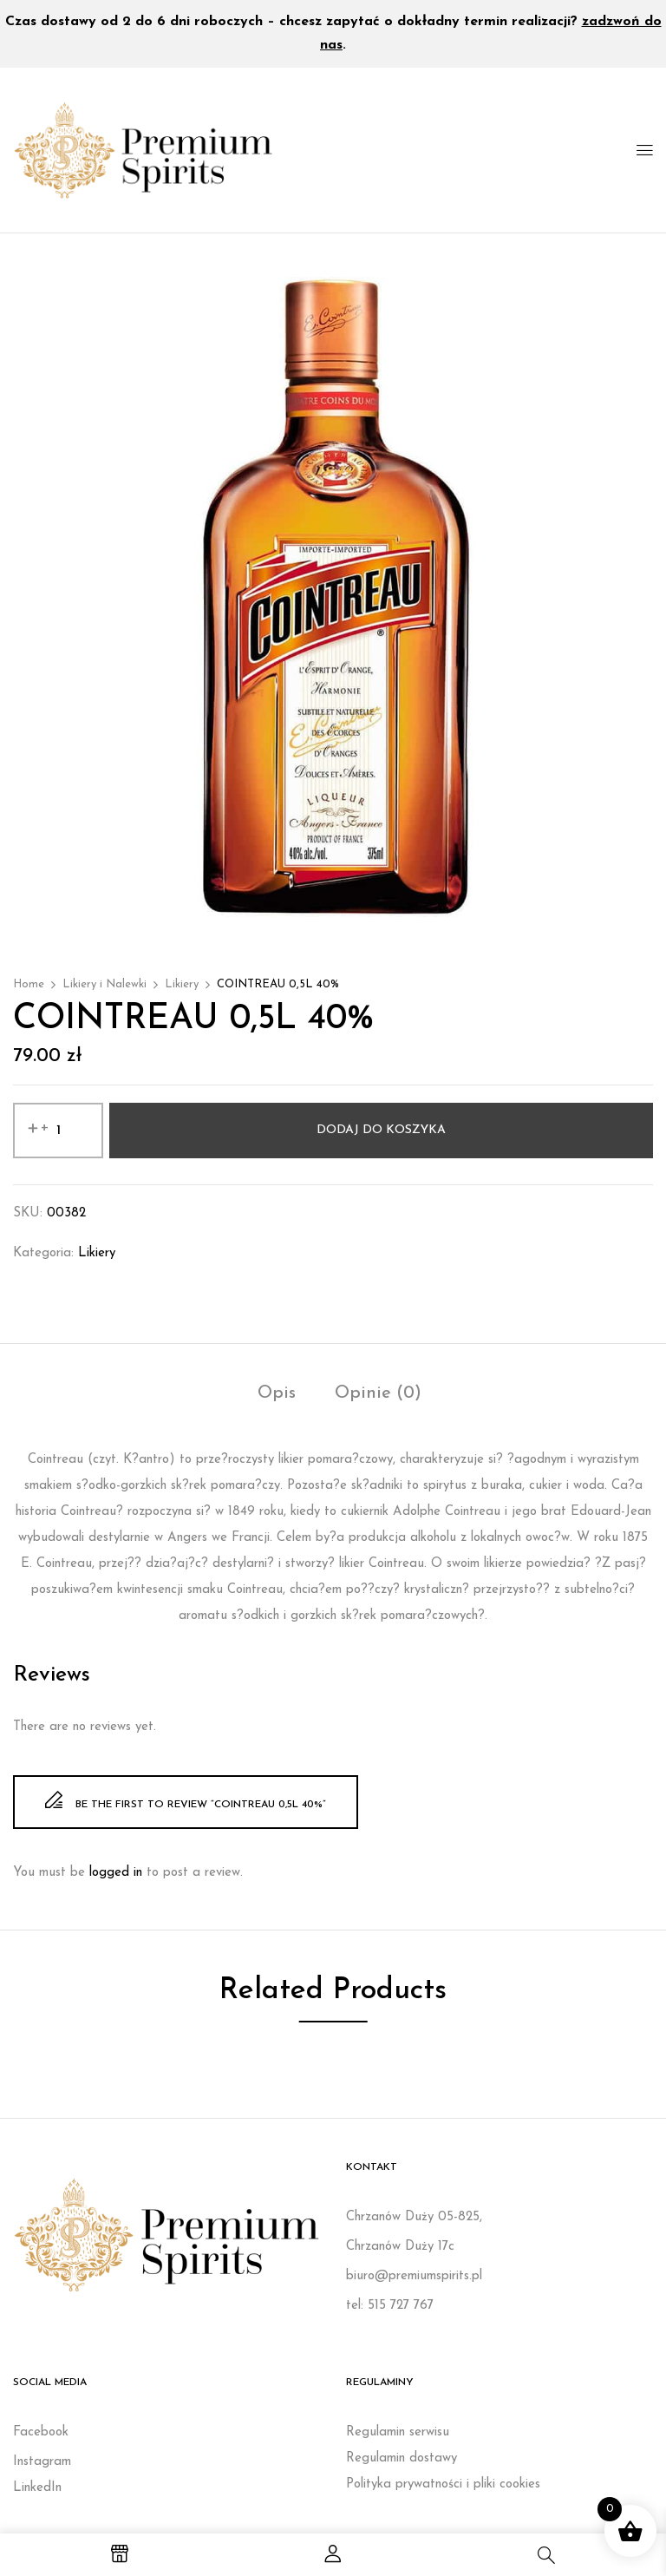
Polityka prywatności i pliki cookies (443, 2484)
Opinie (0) (378, 1393)
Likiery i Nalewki (104, 984)
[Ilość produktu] (58, 1130)
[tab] (277, 1396)
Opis (277, 1393)
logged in (115, 1872)
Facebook (41, 2432)
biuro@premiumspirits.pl (414, 2276)
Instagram (42, 2461)
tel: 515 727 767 (390, 2305)
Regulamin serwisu (397, 2432)
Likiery (182, 984)
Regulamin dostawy (401, 2458)
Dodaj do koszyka (381, 1130)
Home (28, 984)
